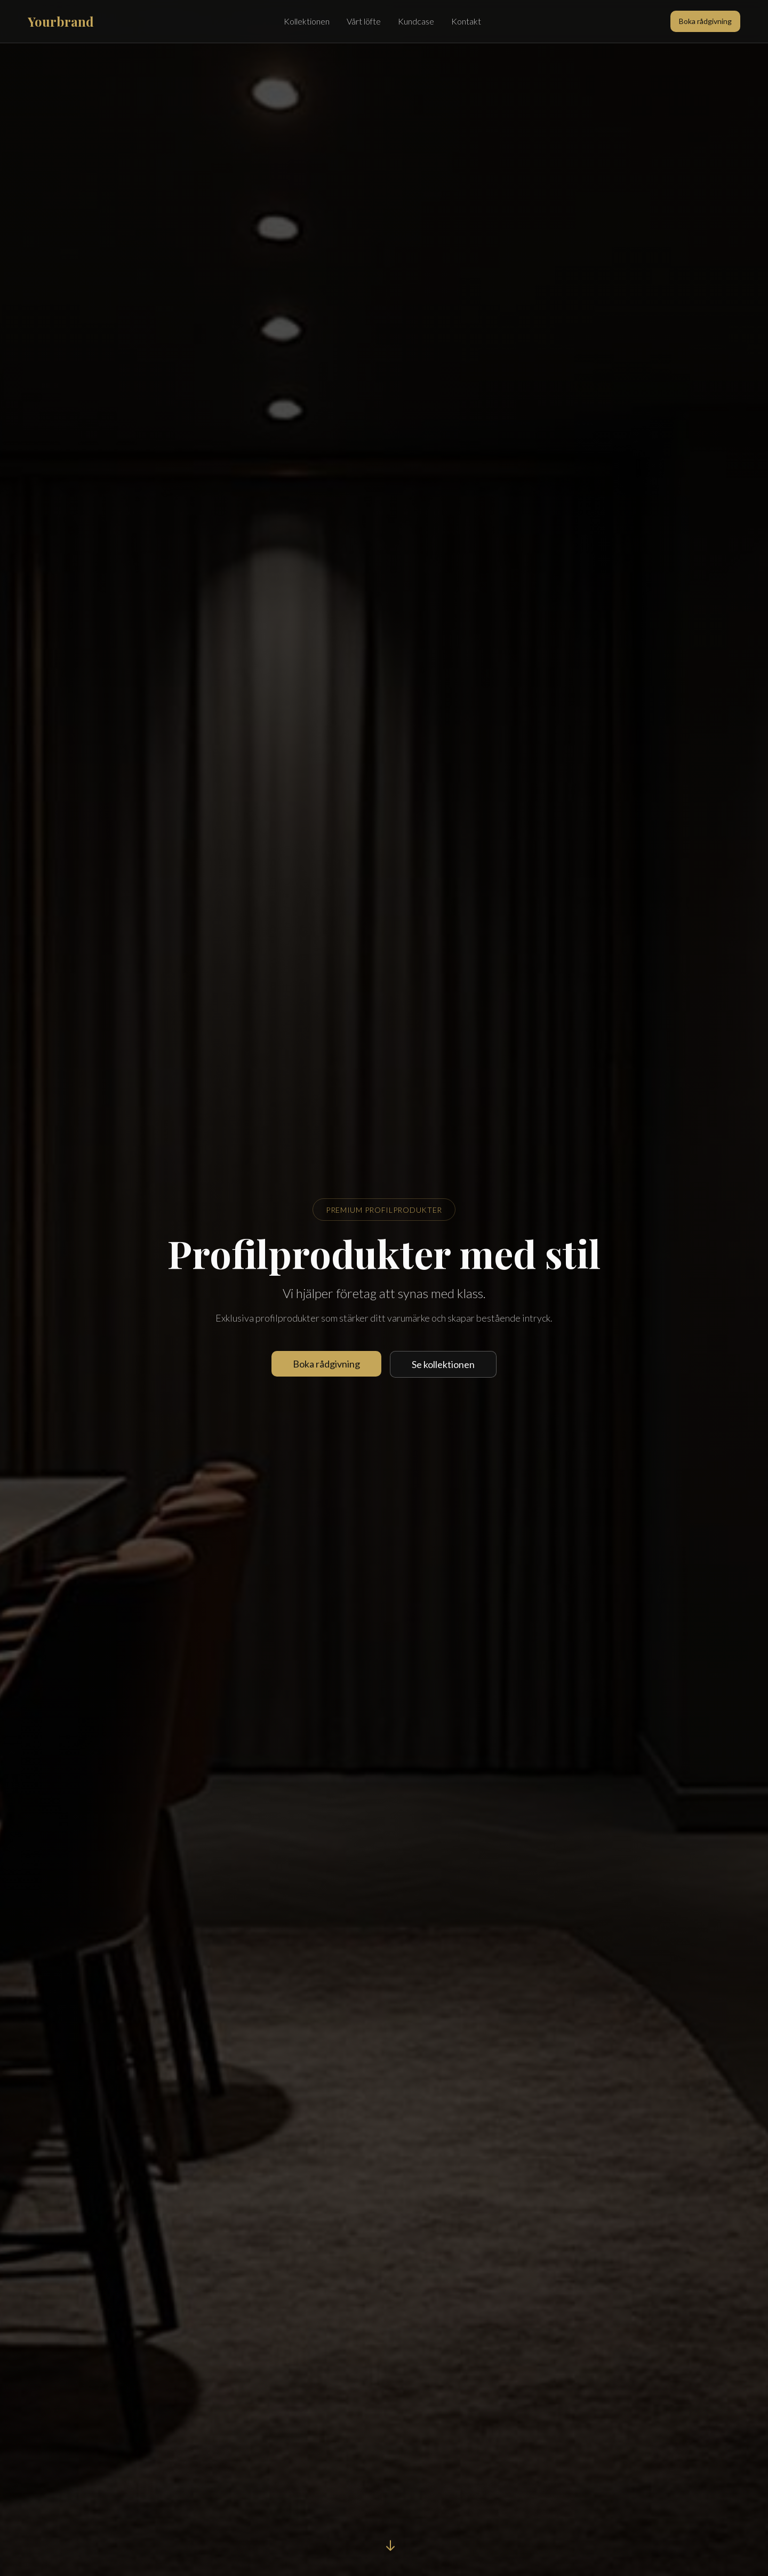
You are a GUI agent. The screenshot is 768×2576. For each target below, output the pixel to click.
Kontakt (466, 21)
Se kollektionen (443, 1364)
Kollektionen (307, 21)
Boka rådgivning (705, 21)
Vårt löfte (364, 21)
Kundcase (416, 21)
